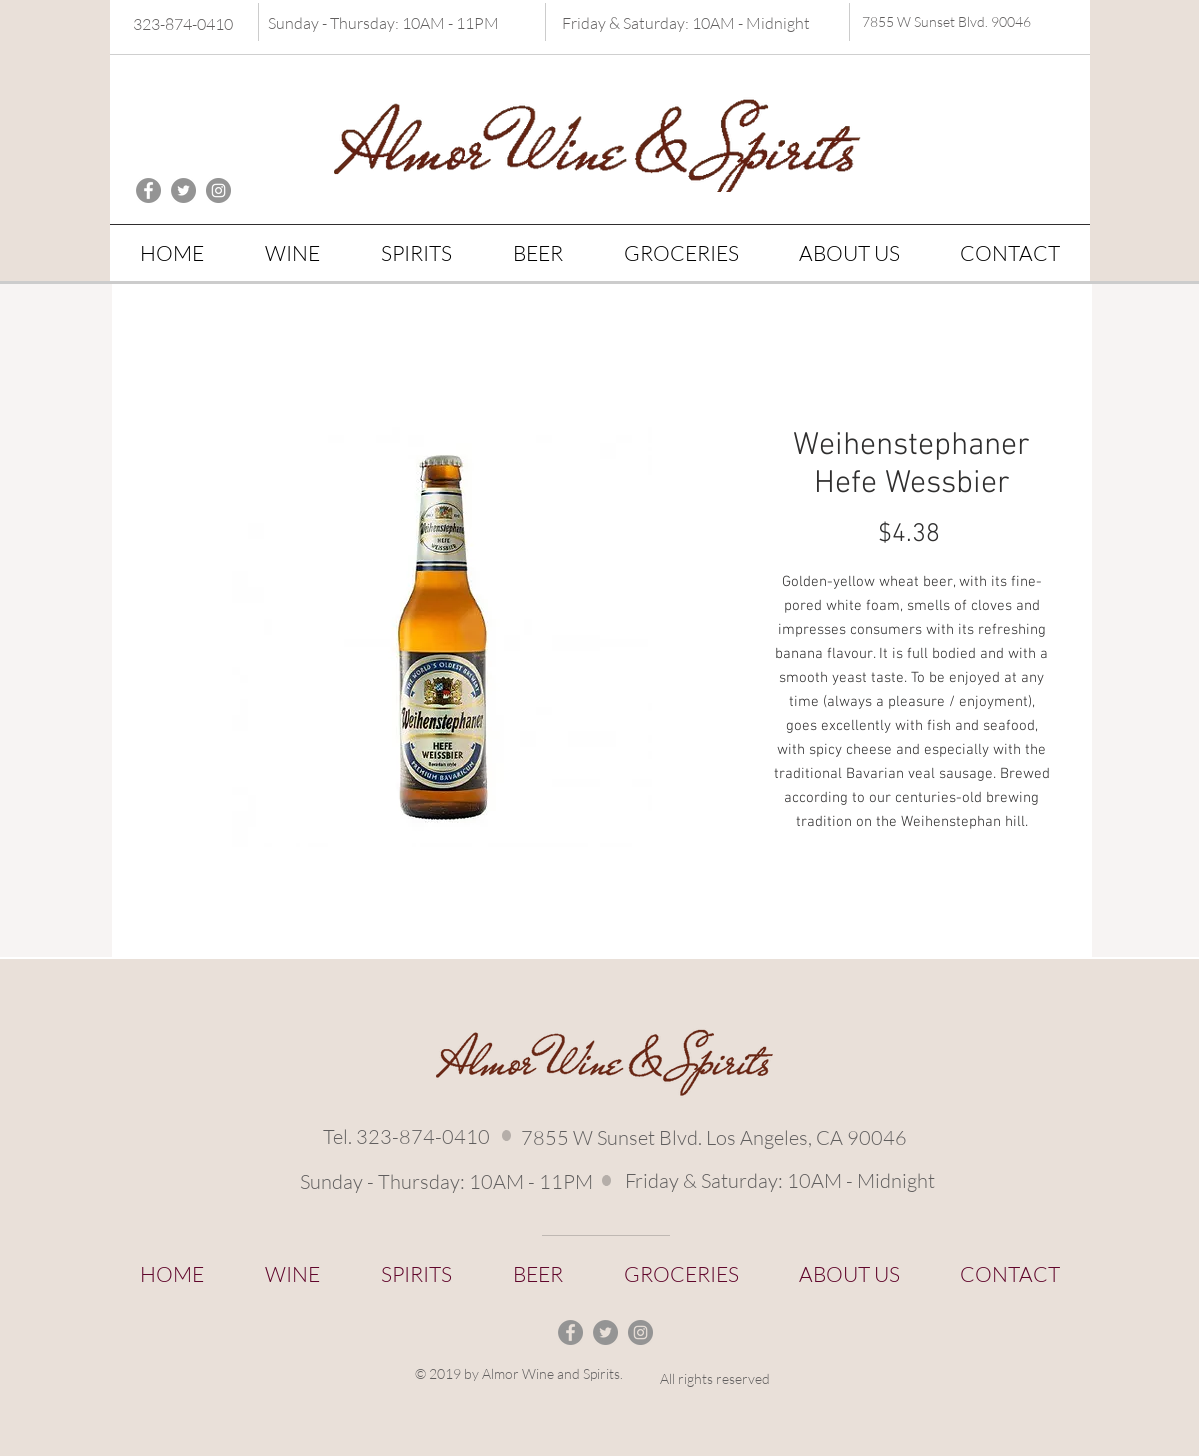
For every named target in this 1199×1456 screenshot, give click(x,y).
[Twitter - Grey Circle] (183, 190)
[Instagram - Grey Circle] (218, 190)
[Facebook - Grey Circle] (148, 190)
